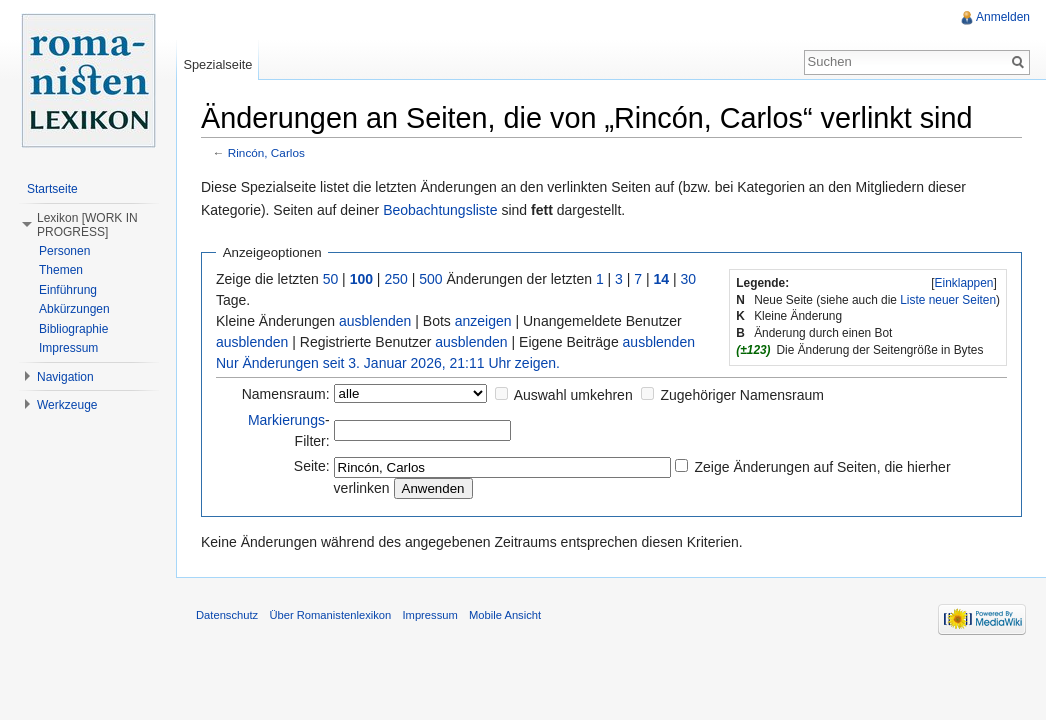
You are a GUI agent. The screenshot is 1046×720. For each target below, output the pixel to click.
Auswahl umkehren (573, 395)
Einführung (68, 290)
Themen (61, 270)
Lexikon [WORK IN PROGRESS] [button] (87, 225)
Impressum (68, 348)
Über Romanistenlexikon (330, 615)
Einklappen (964, 283)
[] (964, 283)
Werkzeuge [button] (67, 405)
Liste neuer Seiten (948, 300)
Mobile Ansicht (505, 615)
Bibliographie (73, 329)
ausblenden (375, 321)
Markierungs (286, 420)
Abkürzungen (74, 309)
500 (430, 279)
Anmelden (1003, 17)
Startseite (52, 189)
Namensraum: (286, 394)
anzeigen (483, 321)
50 (331, 279)
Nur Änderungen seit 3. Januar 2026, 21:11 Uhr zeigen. (388, 363)
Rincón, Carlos (266, 152)
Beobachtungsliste (440, 210)
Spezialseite (217, 64)
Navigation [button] (65, 377)
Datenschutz (227, 615)
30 (689, 279)
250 (395, 279)
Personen (64, 251)
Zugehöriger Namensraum (741, 395)
